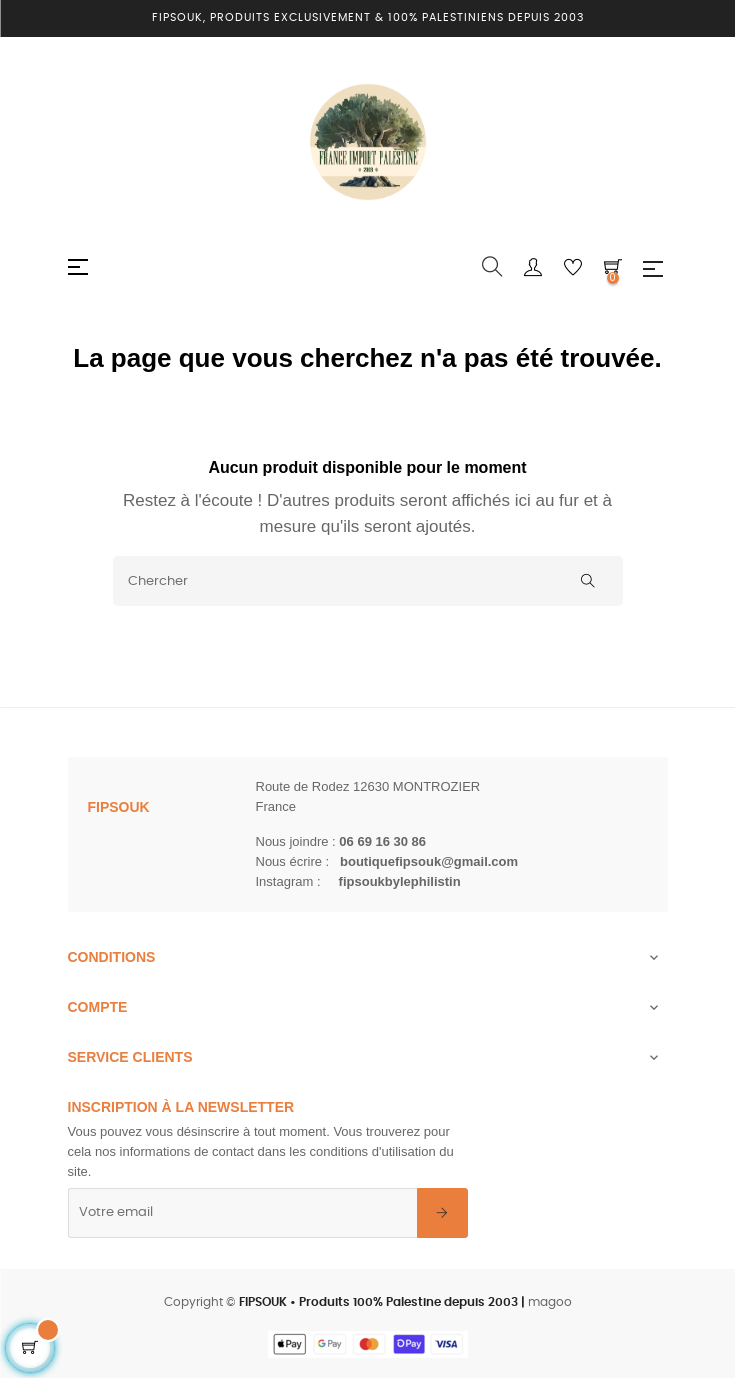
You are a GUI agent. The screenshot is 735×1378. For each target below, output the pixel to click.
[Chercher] (368, 581)
